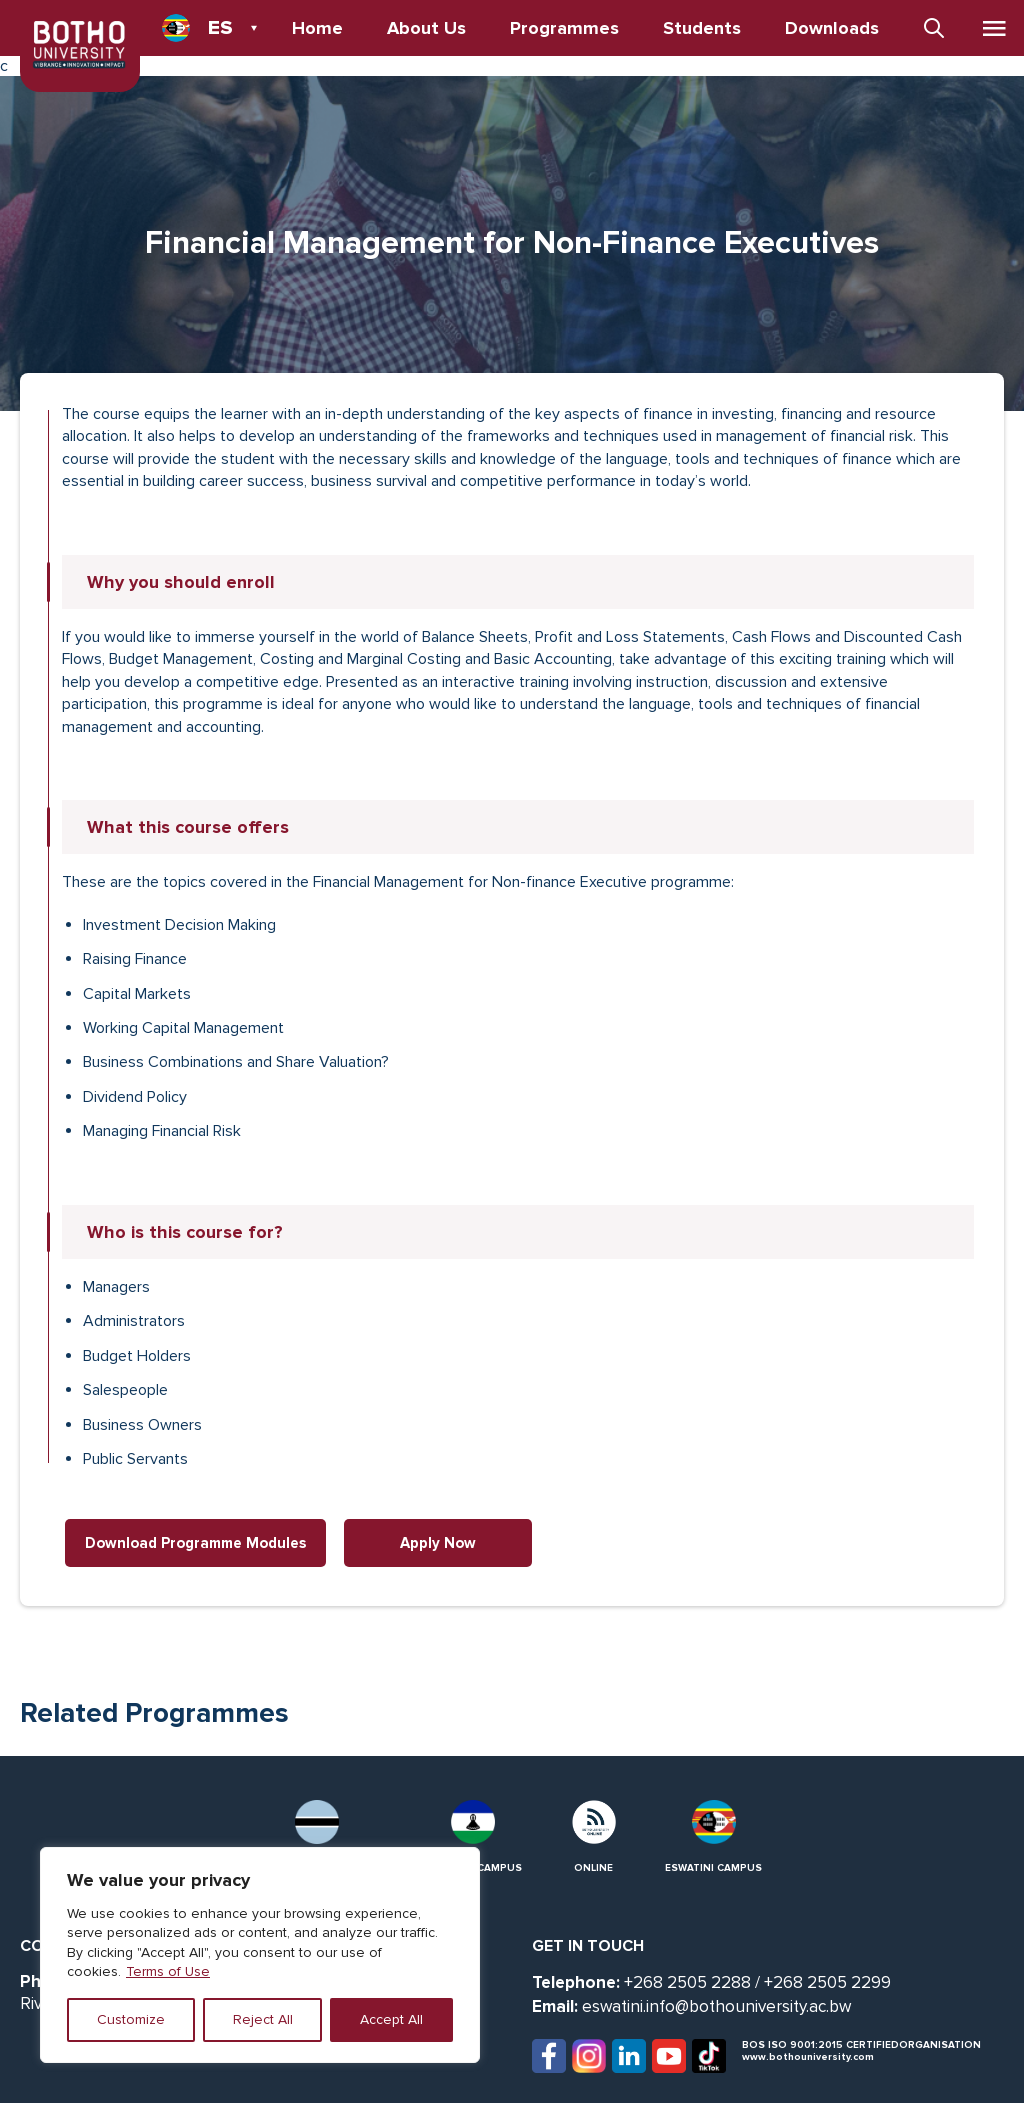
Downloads (832, 28)
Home (317, 28)
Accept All (391, 2019)
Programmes (564, 28)
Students (702, 28)
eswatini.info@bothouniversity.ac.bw (716, 2006)
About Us (426, 28)
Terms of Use (168, 1971)
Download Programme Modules (195, 1543)
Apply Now (438, 1543)
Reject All (263, 2019)
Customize (131, 2019)
